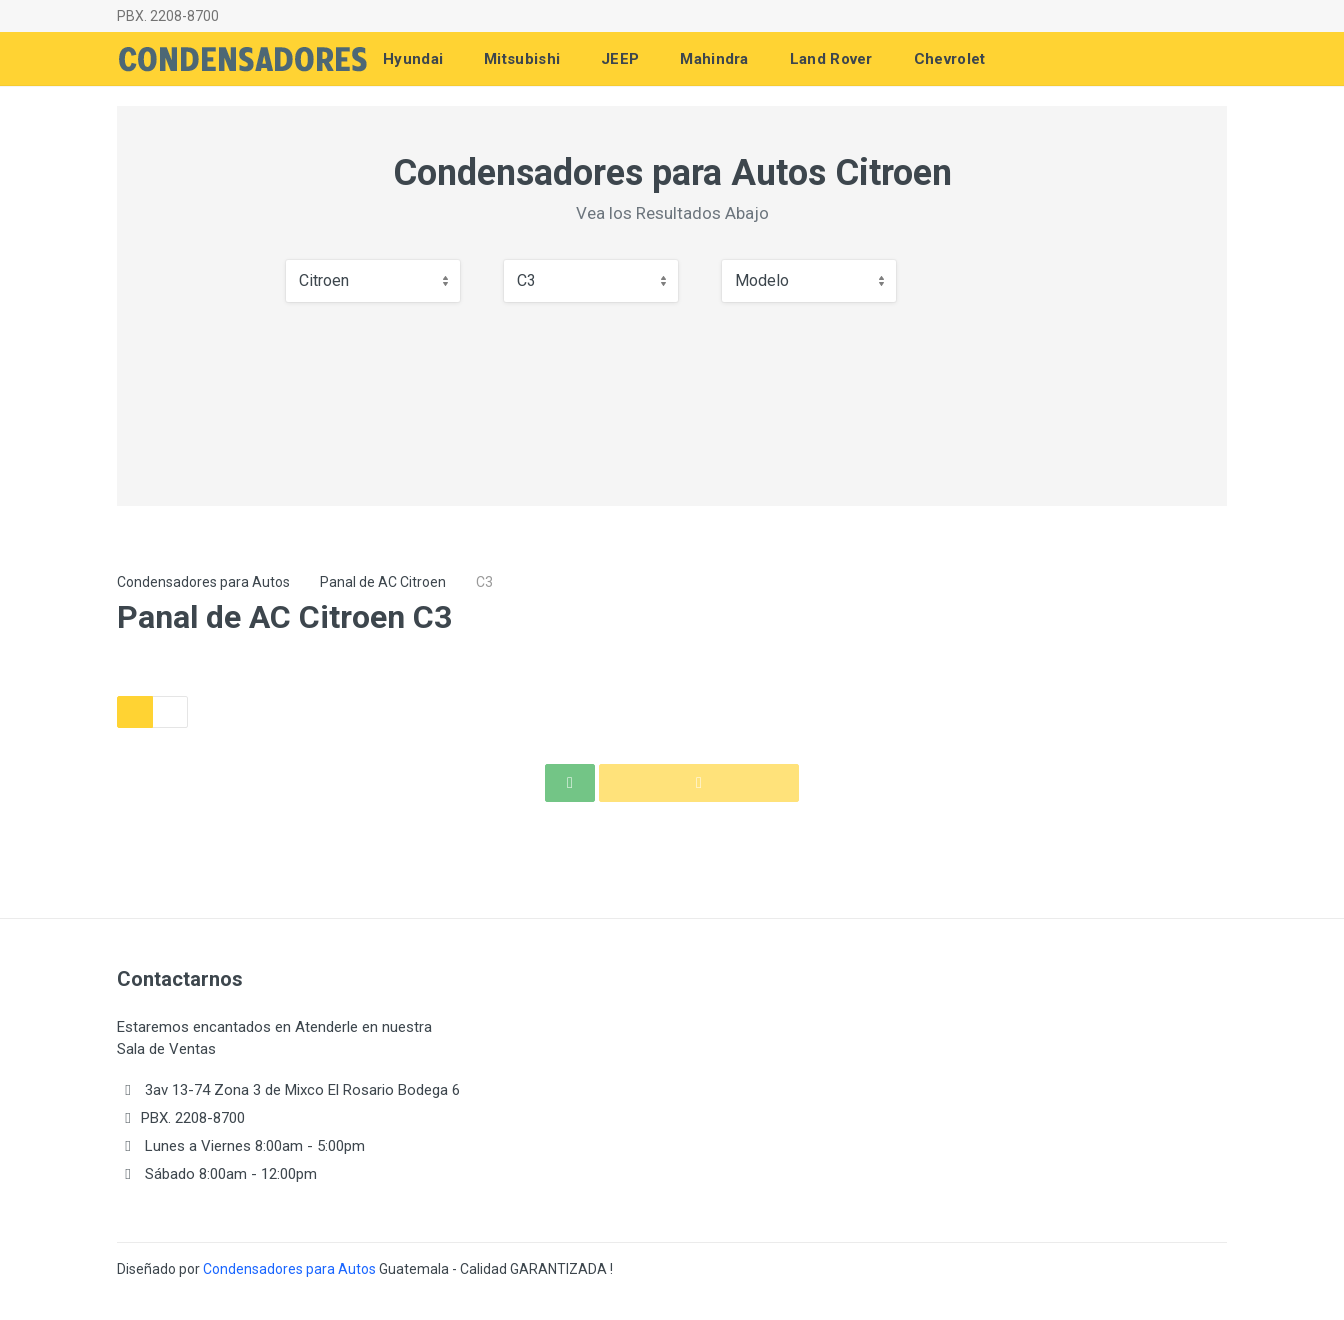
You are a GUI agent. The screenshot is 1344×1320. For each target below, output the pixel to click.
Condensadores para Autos (203, 582)
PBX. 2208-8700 (168, 16)
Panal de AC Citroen (383, 582)
